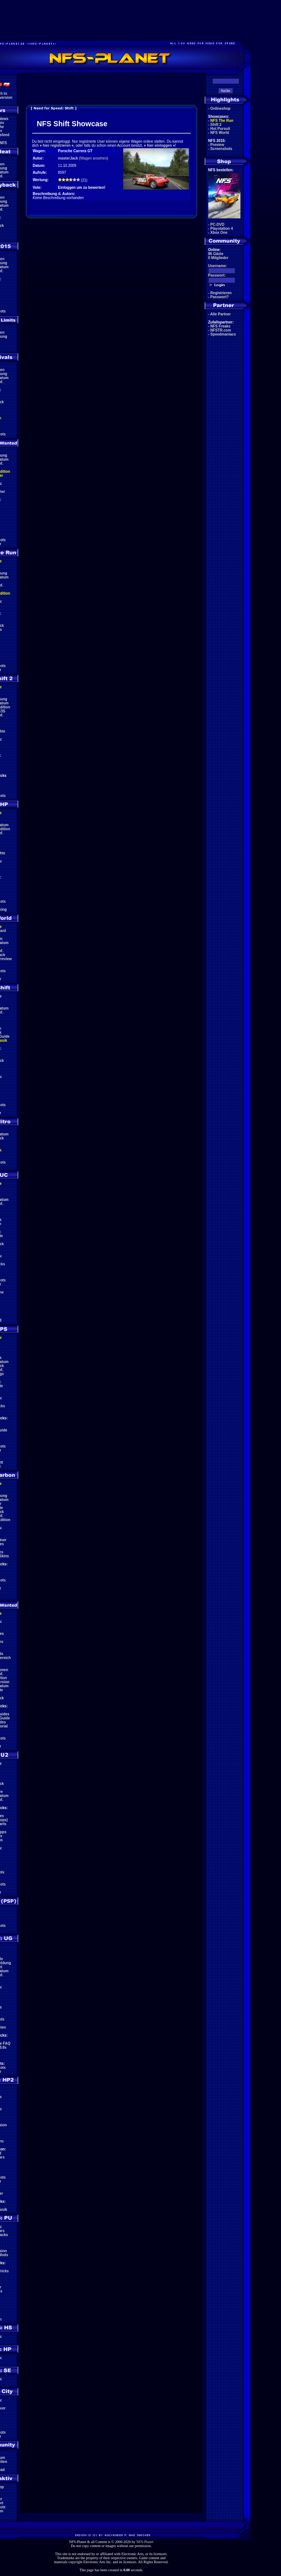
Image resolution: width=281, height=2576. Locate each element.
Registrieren (221, 293)
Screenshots (221, 149)
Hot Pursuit (220, 129)
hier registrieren (57, 145)
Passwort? (219, 297)
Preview (217, 145)
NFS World (219, 133)
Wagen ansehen (93, 158)
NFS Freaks (220, 326)
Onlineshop (220, 108)
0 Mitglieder (218, 258)
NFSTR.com (220, 330)
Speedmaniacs (223, 334)
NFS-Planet (144, 2542)
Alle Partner (220, 314)
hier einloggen (159, 145)
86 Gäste (216, 254)
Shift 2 (216, 125)
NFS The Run (221, 121)
